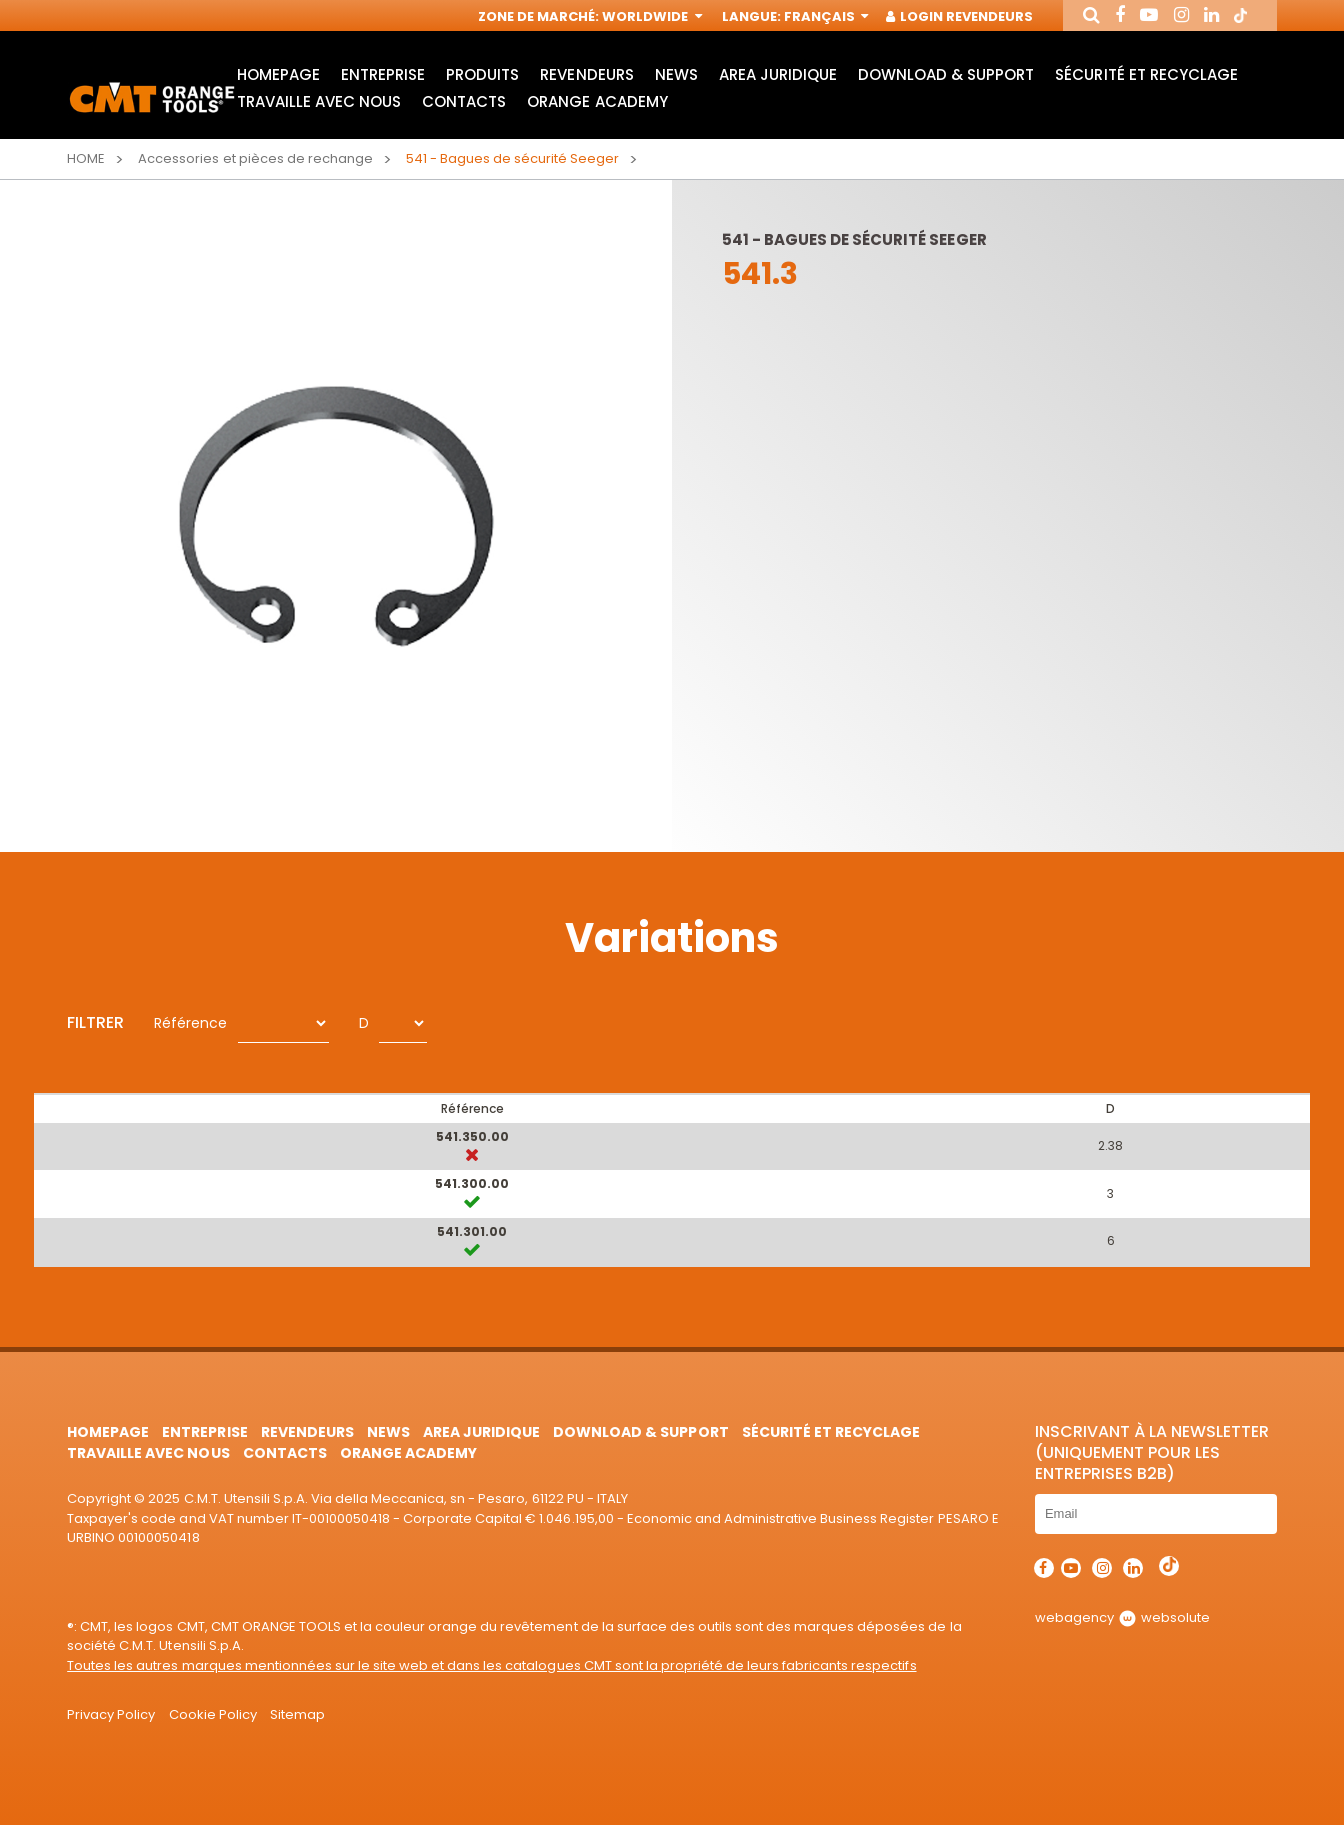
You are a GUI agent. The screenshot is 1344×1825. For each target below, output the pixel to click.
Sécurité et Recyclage (1146, 75)
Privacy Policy (111, 1714)
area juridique (778, 75)
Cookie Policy (213, 1714)
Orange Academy (597, 102)
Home (86, 158)
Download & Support (946, 75)
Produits (482, 75)
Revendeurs (586, 75)
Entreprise (383, 75)
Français (824, 17)
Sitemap (297, 1714)
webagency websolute (1122, 1617)
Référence (190, 1023)
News (676, 75)
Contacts (464, 102)
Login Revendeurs (960, 17)
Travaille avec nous (319, 102)
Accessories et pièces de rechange (255, 158)
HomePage (278, 75)
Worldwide (650, 17)
